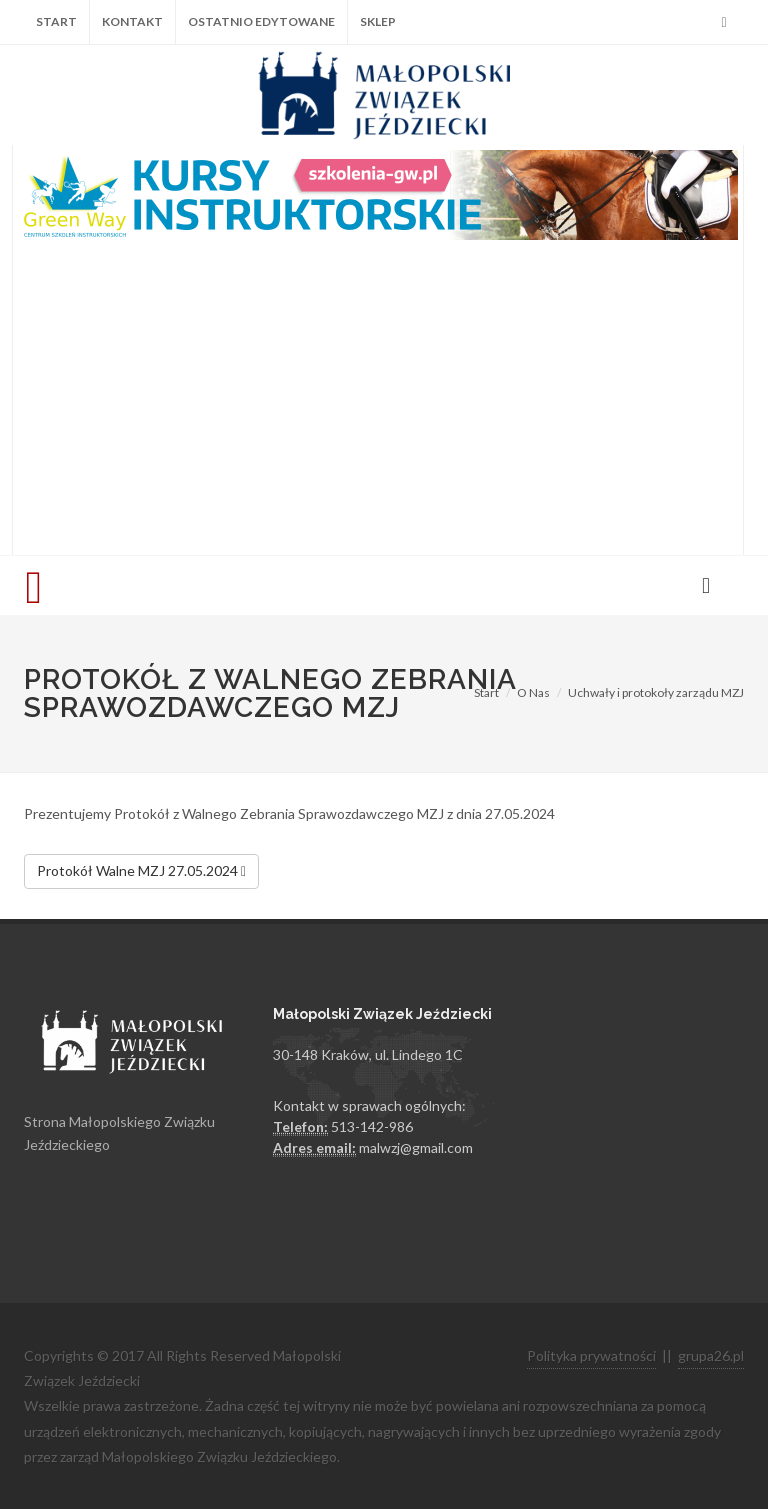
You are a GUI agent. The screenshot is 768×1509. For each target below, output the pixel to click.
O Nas (533, 692)
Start (56, 21)
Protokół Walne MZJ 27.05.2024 (141, 872)
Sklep (378, 21)
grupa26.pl (711, 1355)
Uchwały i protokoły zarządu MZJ (656, 692)
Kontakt (132, 21)
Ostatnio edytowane (261, 21)
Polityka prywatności (591, 1355)
